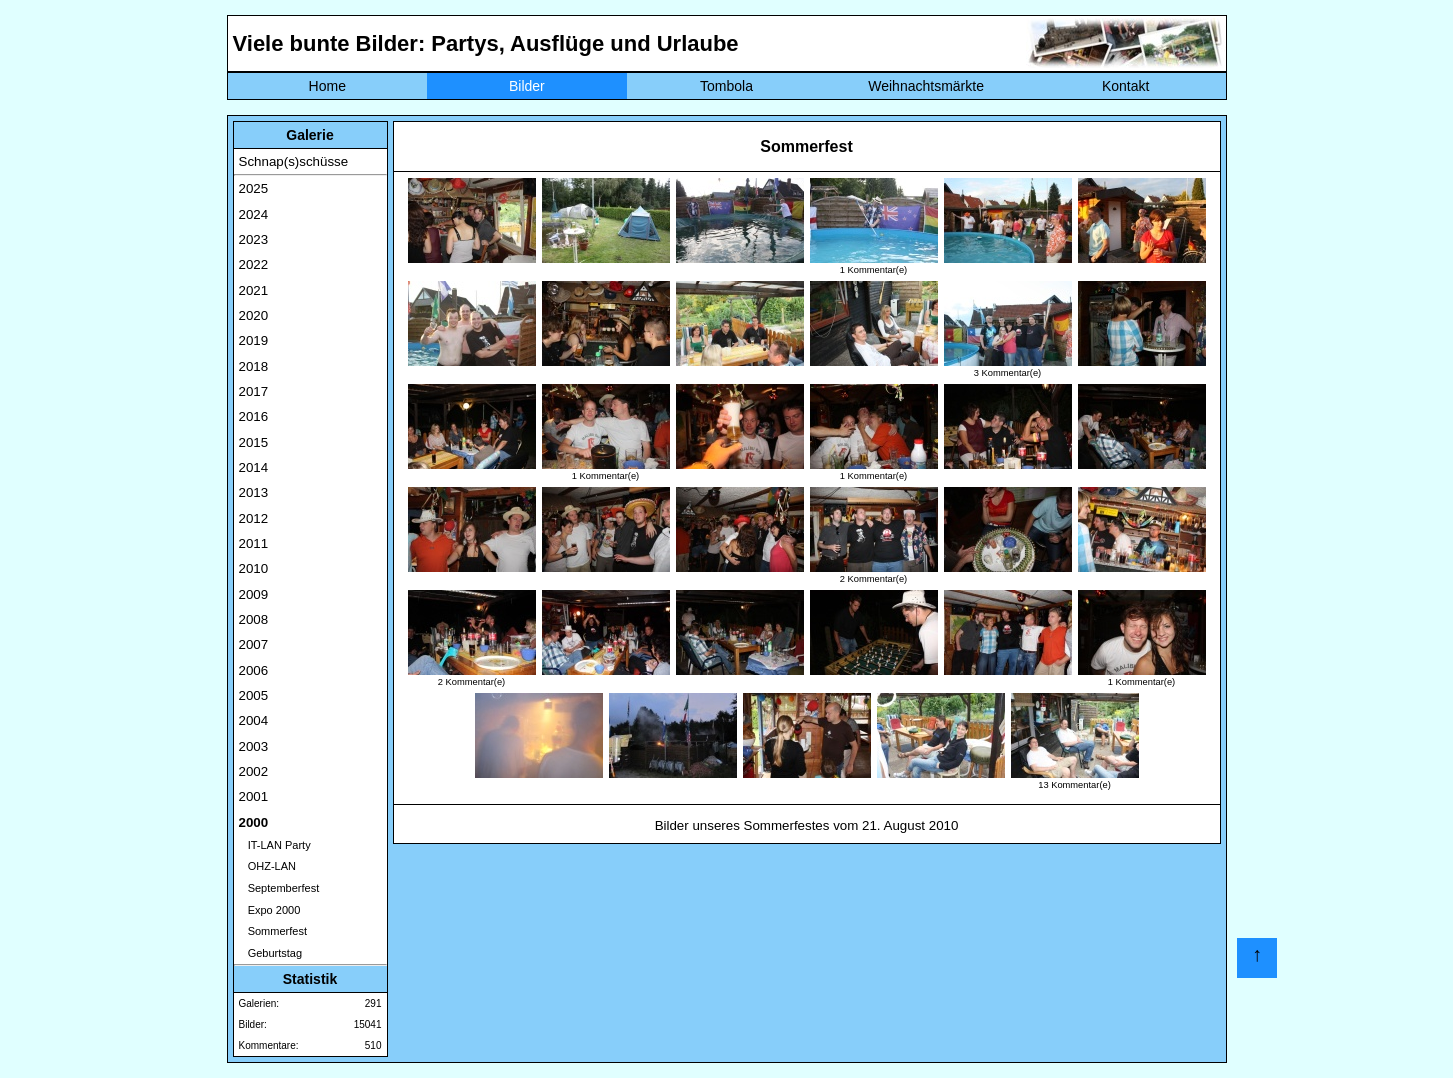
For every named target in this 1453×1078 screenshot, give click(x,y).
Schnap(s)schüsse (294, 161)
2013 (254, 492)
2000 (254, 822)
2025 (254, 188)
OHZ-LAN (267, 866)
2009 (254, 594)
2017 (254, 391)
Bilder (527, 86)
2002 (254, 771)
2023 (254, 239)
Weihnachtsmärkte (926, 86)
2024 (254, 214)
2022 (254, 264)
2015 (254, 442)
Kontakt (1125, 86)
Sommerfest (273, 931)
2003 (254, 746)
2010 (254, 568)
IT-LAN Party (275, 845)
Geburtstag (271, 953)
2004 (254, 720)
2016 (254, 416)
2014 (254, 467)
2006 (254, 670)
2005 (254, 695)
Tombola (726, 86)
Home (327, 86)
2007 (254, 644)
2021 (254, 290)
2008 (254, 619)
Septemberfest (279, 888)
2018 (254, 366)
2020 (254, 315)
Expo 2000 (270, 910)
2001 (254, 796)
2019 (254, 340)
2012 (254, 518)
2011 (254, 543)
